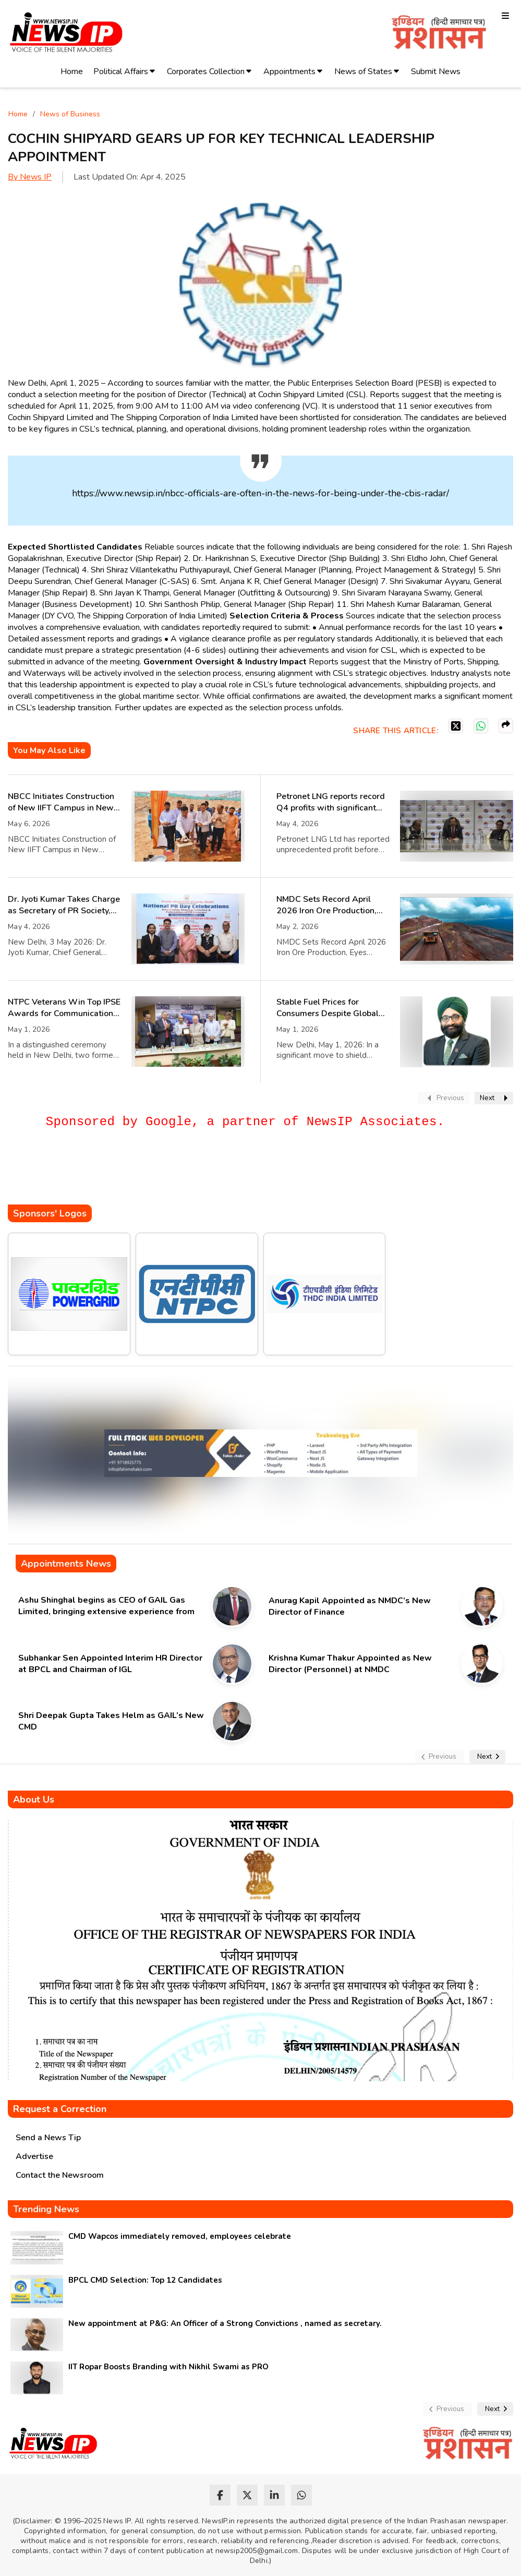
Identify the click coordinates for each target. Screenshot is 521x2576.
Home (71, 71)
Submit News (436, 71)
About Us (33, 1799)
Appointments (289, 71)
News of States (363, 71)
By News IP (30, 177)
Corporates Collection (206, 71)
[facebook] (220, 2495)
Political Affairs (120, 71)
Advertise (34, 2156)
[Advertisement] (197, 1173)
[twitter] (247, 2495)
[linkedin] (274, 2495)
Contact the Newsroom (60, 2175)
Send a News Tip (48, 2137)
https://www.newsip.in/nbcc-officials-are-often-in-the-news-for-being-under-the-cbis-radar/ (260, 493)
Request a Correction (59, 2109)
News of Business (70, 114)
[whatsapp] (301, 2495)
